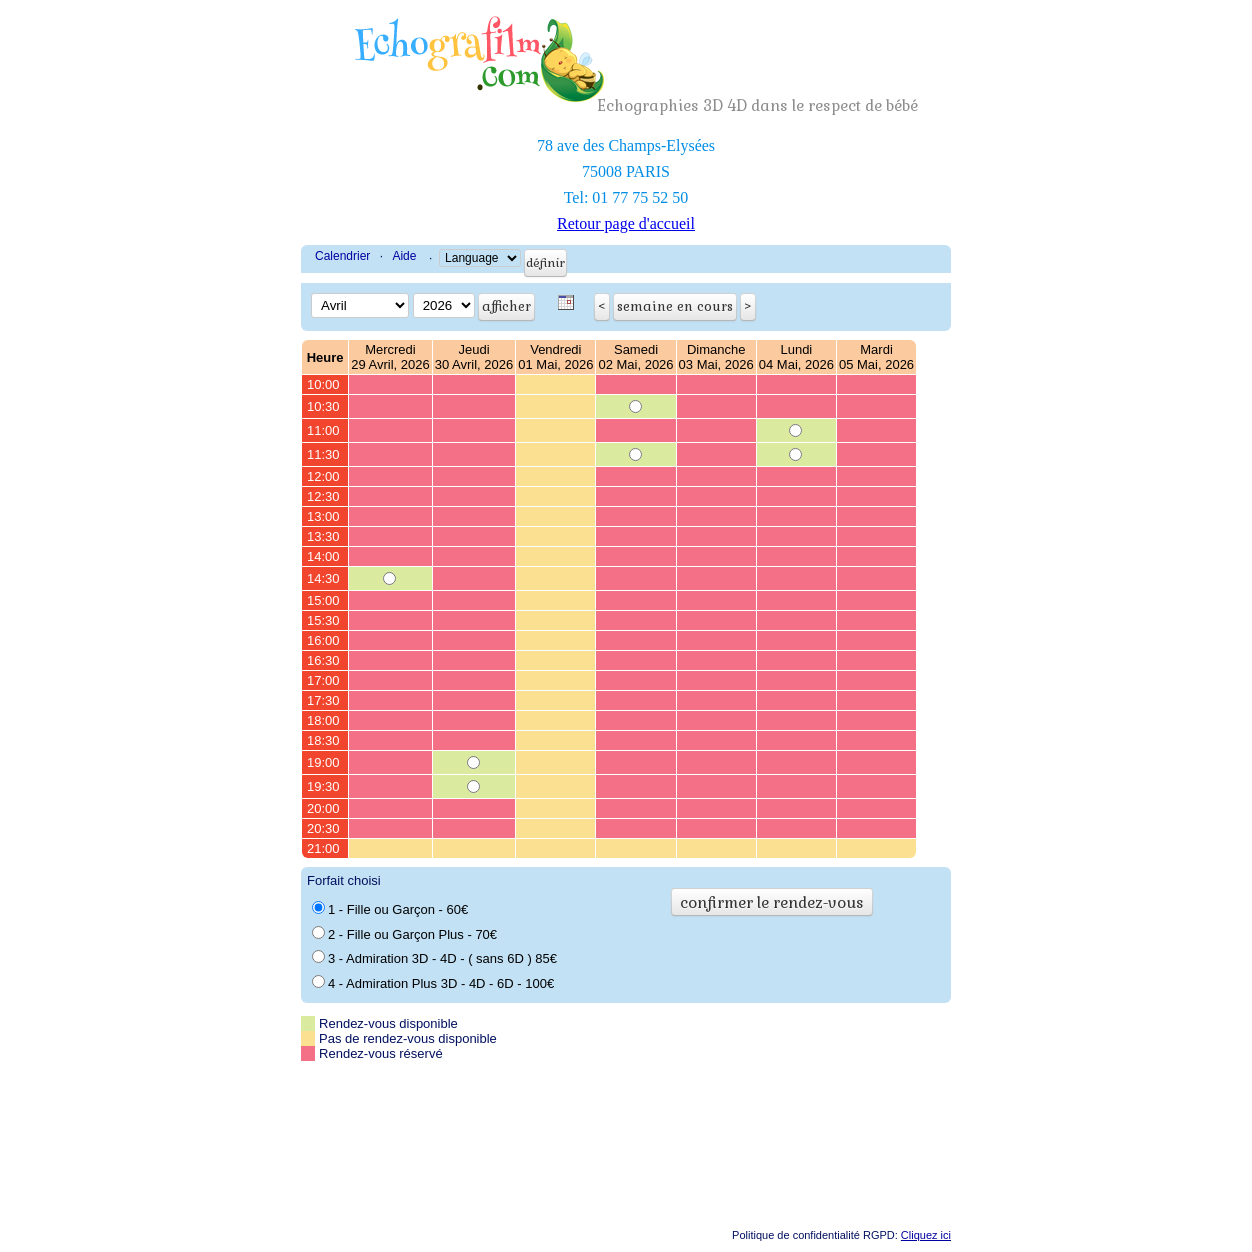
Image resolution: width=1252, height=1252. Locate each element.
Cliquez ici (926, 1235)
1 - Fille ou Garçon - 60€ (390, 909)
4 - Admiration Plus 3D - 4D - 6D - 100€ (433, 983)
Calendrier (342, 256)
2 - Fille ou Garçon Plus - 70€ (404, 934)
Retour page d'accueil (626, 223)
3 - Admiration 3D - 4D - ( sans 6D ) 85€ (434, 958)
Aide (404, 256)
